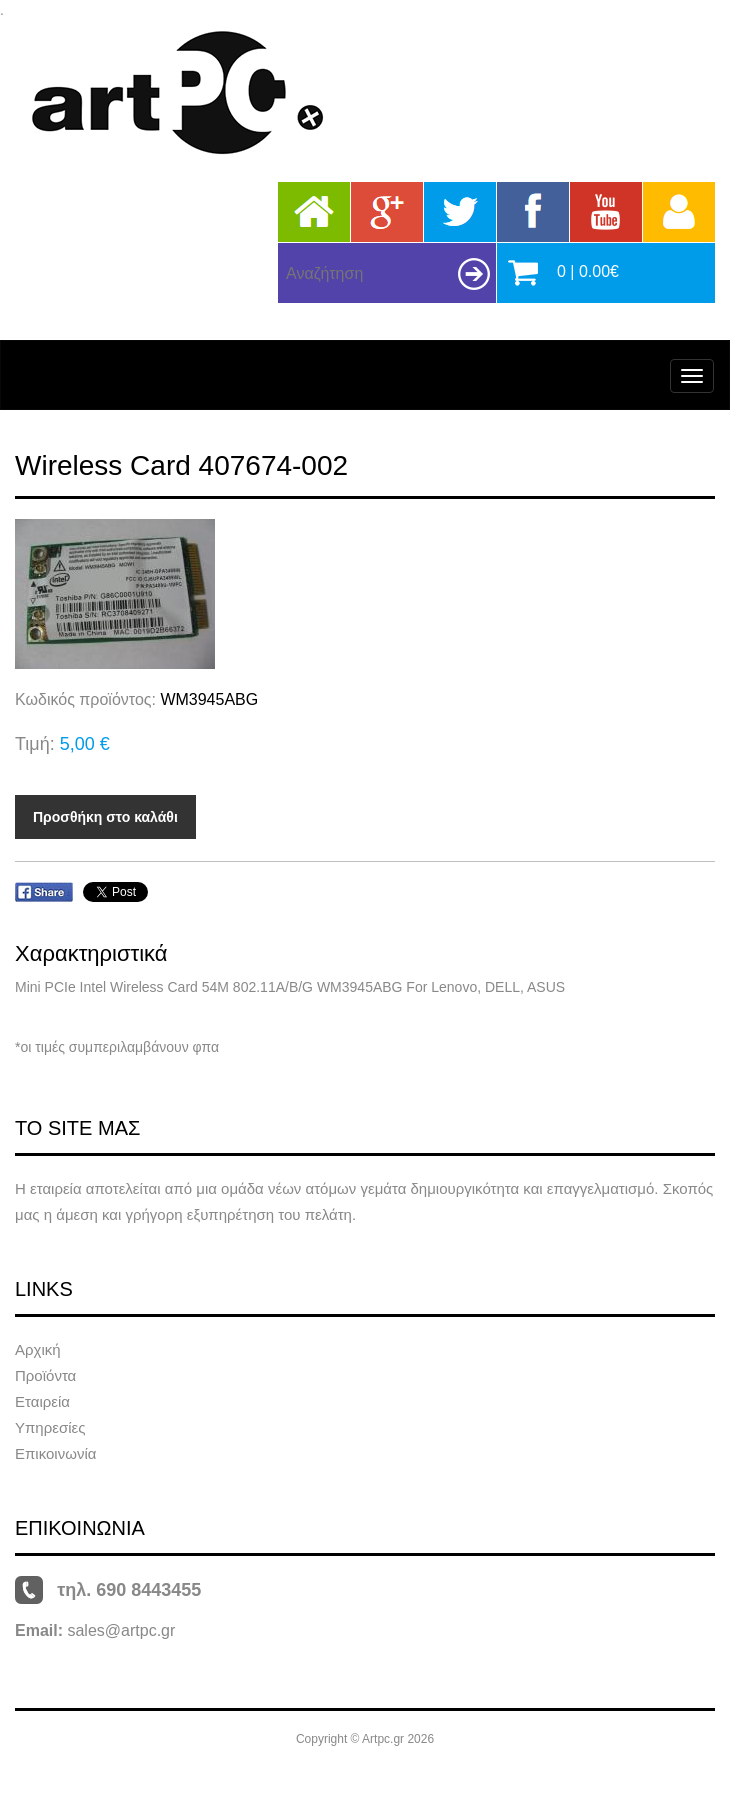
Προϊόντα (45, 1375)
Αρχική (38, 1349)
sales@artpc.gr (121, 1630)
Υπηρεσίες (50, 1427)
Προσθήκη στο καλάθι (105, 817)
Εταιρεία (42, 1401)
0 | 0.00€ (588, 271)
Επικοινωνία (55, 1453)
